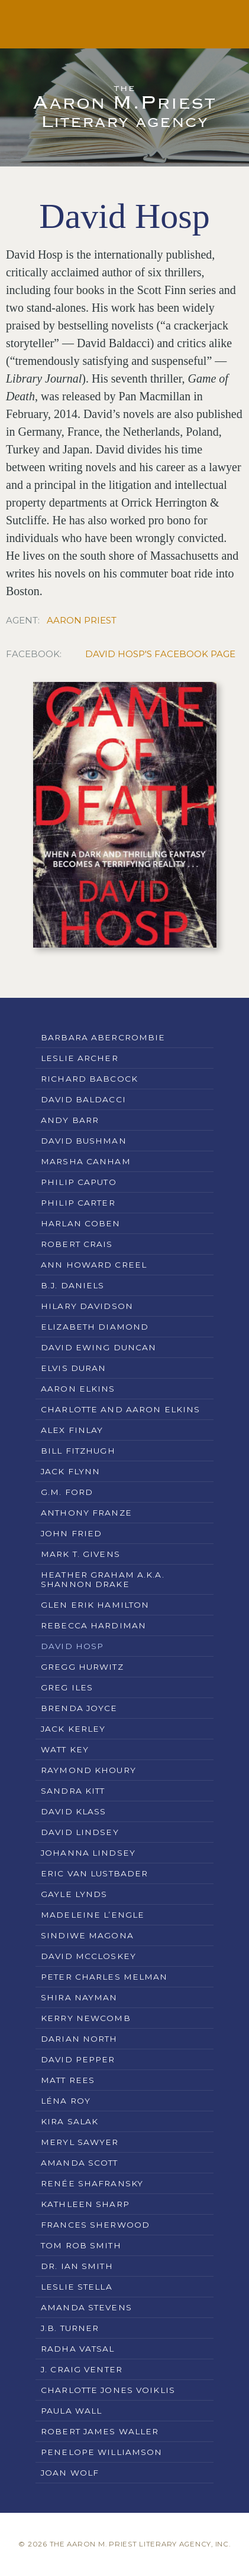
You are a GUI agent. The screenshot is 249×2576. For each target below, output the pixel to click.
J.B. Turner (70, 2328)
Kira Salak (69, 2121)
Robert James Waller (100, 2431)
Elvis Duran (73, 1368)
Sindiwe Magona (87, 1935)
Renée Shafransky (92, 2183)
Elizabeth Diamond (94, 1326)
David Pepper (78, 2059)
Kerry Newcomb (86, 2018)
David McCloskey (88, 1956)
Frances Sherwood (95, 2224)
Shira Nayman (79, 1997)
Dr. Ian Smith (77, 2266)
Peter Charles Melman (104, 1976)
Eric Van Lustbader (94, 1873)
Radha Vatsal (78, 2348)
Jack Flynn (70, 1471)
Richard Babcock (89, 1078)
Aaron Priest (82, 620)
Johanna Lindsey (88, 1852)
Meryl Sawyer (80, 2142)
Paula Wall (71, 2410)
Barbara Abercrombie (103, 1037)
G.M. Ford (67, 1492)
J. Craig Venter (81, 2369)
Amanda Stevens (86, 2307)
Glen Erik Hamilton (95, 1604)
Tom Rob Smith (81, 2245)
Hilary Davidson (87, 1306)
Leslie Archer (79, 1058)
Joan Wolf (70, 2472)
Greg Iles (67, 1687)
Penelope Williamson (101, 2452)
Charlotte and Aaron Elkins (120, 1409)
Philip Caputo (79, 1182)
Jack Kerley (73, 1728)
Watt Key (65, 1749)
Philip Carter (78, 1202)
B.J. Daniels (73, 1285)
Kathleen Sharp (85, 2204)
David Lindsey (80, 1832)
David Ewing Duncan (98, 1347)
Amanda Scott (79, 2162)
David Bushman (84, 1140)
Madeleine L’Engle (92, 1914)
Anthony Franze (86, 1512)
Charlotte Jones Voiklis (108, 2390)
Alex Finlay (72, 1430)
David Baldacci (83, 1099)
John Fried (71, 1533)
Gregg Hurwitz (82, 1666)
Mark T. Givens (80, 1554)
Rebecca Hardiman (93, 1625)
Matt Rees (68, 2080)
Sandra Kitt (73, 1790)
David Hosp (72, 1646)
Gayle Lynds (74, 1894)
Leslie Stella (76, 2286)
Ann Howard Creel (94, 1264)
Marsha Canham (86, 1161)
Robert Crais (77, 1244)
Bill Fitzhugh (78, 1450)
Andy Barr (70, 1120)
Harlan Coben (81, 1223)
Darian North (79, 2038)
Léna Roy (65, 2100)
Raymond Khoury (88, 1770)
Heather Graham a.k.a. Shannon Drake (102, 1579)
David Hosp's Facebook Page (160, 653)
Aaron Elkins (78, 1388)
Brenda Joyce (79, 1708)
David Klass (73, 1811)
